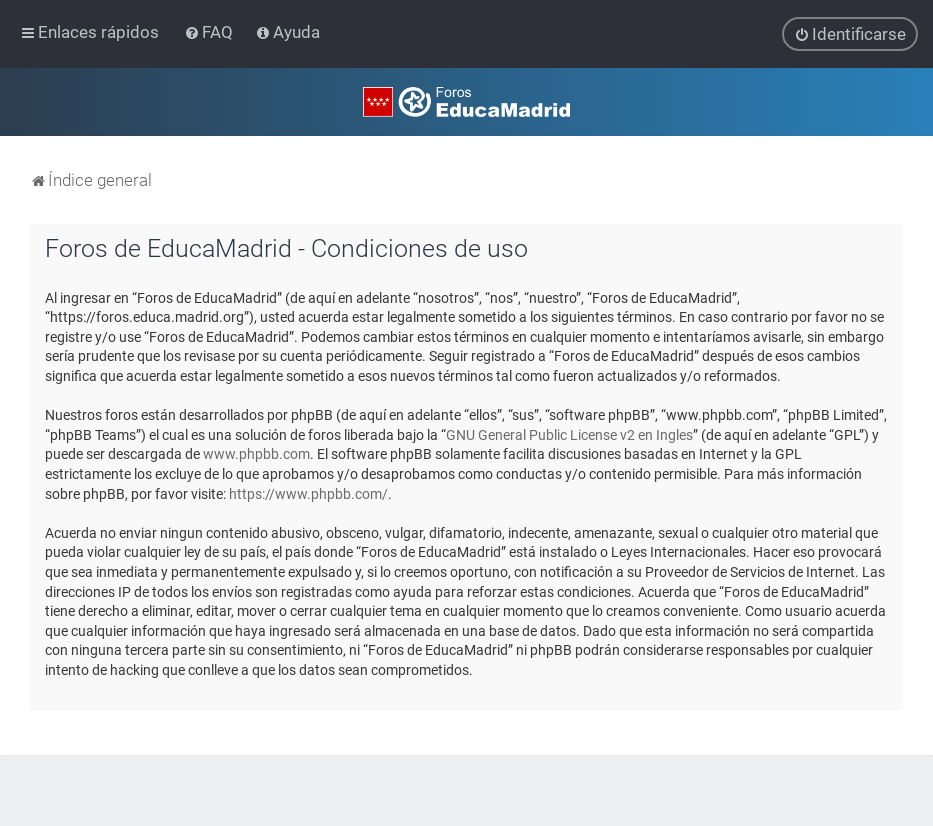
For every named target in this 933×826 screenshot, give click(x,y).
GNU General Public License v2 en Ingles (569, 434)
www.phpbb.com (256, 454)
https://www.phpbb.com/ (308, 493)
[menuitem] (210, 32)
